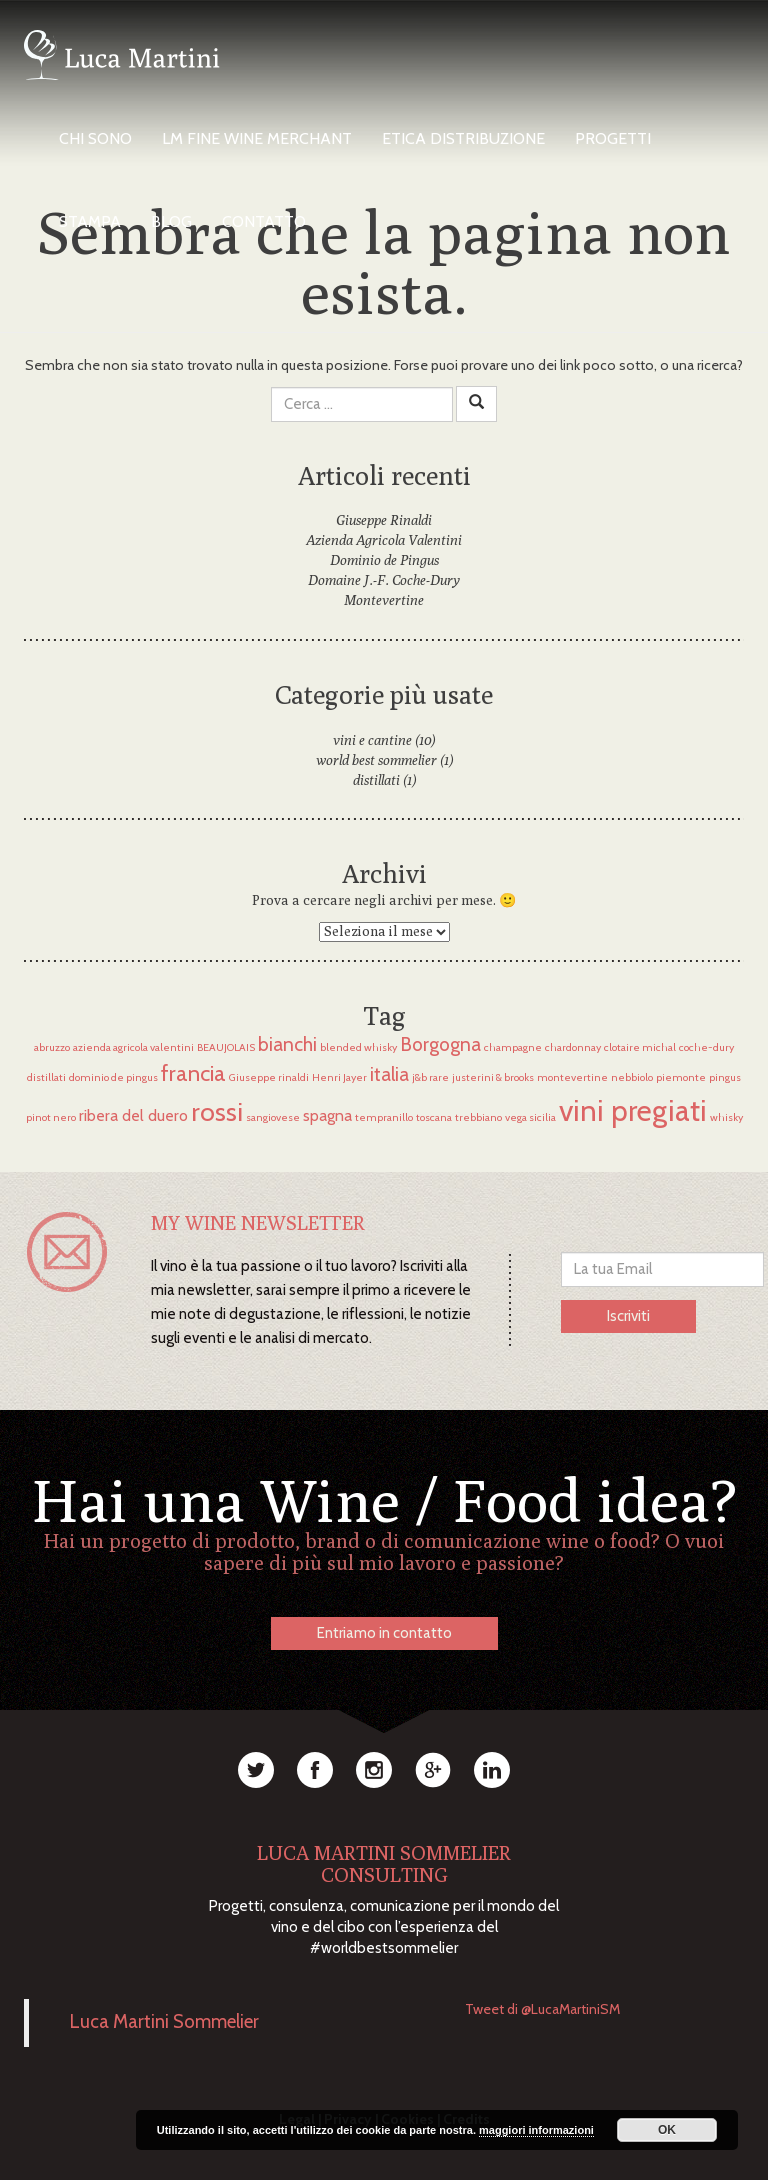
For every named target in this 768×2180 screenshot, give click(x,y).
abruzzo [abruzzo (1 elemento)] (52, 1047)
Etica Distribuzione (463, 138)
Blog (171, 221)
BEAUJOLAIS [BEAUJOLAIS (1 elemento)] (226, 1047)
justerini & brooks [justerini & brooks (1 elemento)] (493, 1077)
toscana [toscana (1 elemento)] (434, 1117)
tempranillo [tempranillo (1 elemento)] (384, 1117)
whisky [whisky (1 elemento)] (726, 1117)
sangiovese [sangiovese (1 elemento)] (273, 1117)
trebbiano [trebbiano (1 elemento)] (478, 1117)
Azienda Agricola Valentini (384, 540)
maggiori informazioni (536, 2130)
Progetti (613, 138)
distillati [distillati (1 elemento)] (46, 1077)
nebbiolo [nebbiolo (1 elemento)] (632, 1077)
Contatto (264, 221)
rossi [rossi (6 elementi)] (217, 1111)
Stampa (90, 221)
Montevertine (384, 600)
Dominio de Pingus (384, 560)
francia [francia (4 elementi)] (193, 1073)
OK (667, 2130)
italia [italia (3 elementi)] (389, 1074)
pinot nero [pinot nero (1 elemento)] (51, 1117)
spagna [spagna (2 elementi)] (327, 1115)
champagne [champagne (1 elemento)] (513, 1047)
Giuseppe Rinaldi (384, 520)
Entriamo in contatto (384, 1633)
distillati (376, 780)
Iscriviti (628, 1316)
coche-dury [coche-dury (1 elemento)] (706, 1047)
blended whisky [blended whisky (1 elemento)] (358, 1047)
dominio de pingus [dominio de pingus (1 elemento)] (113, 1077)
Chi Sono (95, 138)
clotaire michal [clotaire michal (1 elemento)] (640, 1047)
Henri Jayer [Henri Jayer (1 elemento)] (339, 1077)
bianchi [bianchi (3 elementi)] (287, 1044)
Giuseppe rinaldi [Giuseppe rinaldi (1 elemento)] (269, 1077)
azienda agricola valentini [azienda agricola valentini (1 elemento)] (133, 1047)
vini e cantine (372, 740)
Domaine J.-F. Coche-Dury (384, 580)
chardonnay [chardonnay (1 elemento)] (573, 1047)
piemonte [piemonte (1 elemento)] (681, 1077)
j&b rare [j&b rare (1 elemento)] (430, 1077)
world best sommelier (376, 760)
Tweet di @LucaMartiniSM (542, 2009)
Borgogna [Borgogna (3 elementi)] (440, 1044)
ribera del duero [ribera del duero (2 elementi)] (133, 1115)
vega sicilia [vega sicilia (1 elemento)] (530, 1117)
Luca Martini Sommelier (164, 2021)
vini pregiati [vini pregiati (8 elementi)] (633, 1110)
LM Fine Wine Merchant (257, 138)
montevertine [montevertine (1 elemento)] (572, 1077)
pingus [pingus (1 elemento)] (725, 1077)
